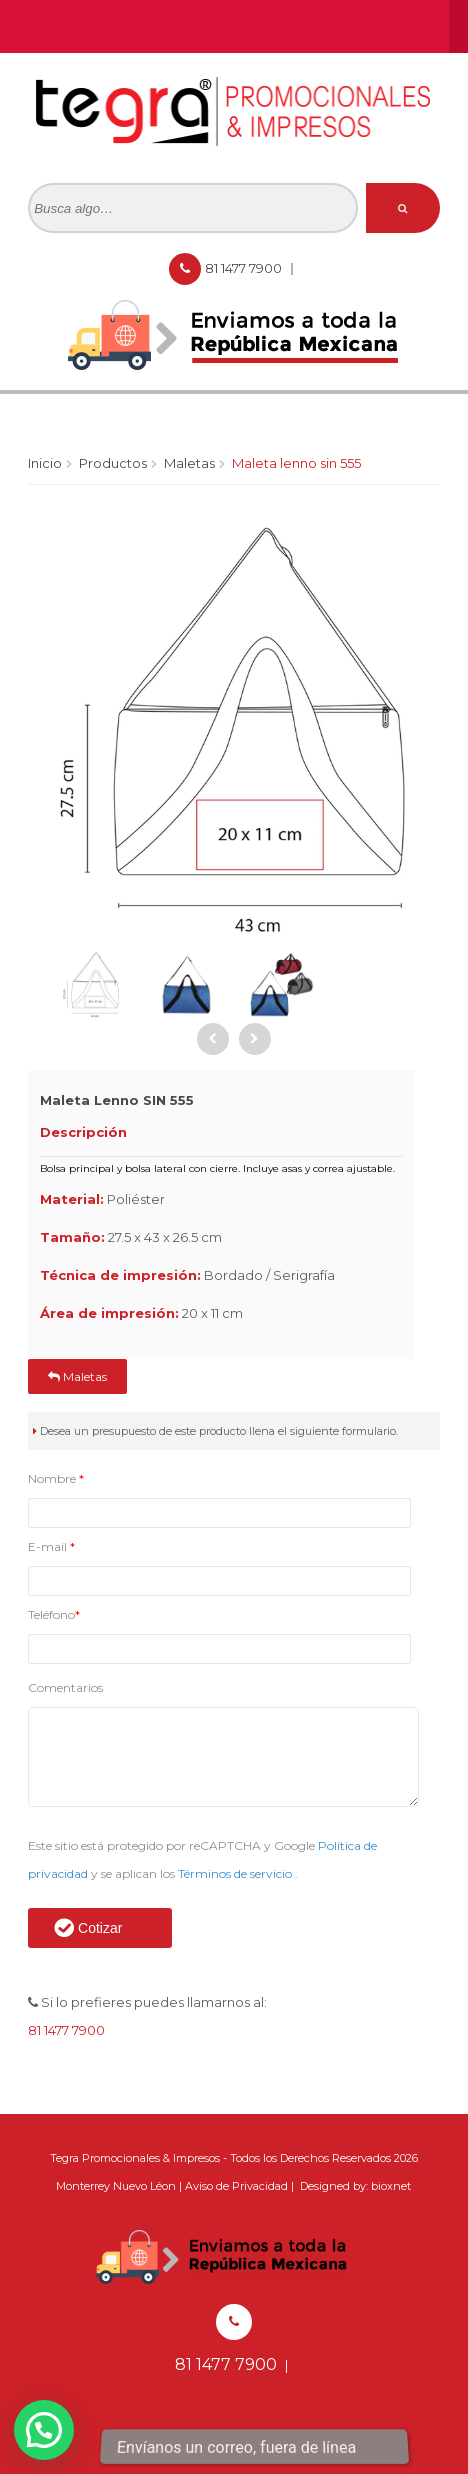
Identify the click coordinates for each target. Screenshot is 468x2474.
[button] (44, 2430)
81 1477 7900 (245, 268)
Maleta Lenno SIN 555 (296, 463)
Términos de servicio (236, 1873)
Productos (113, 463)
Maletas (189, 463)
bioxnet (391, 2186)
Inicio (45, 463)
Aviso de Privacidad (236, 2186)
